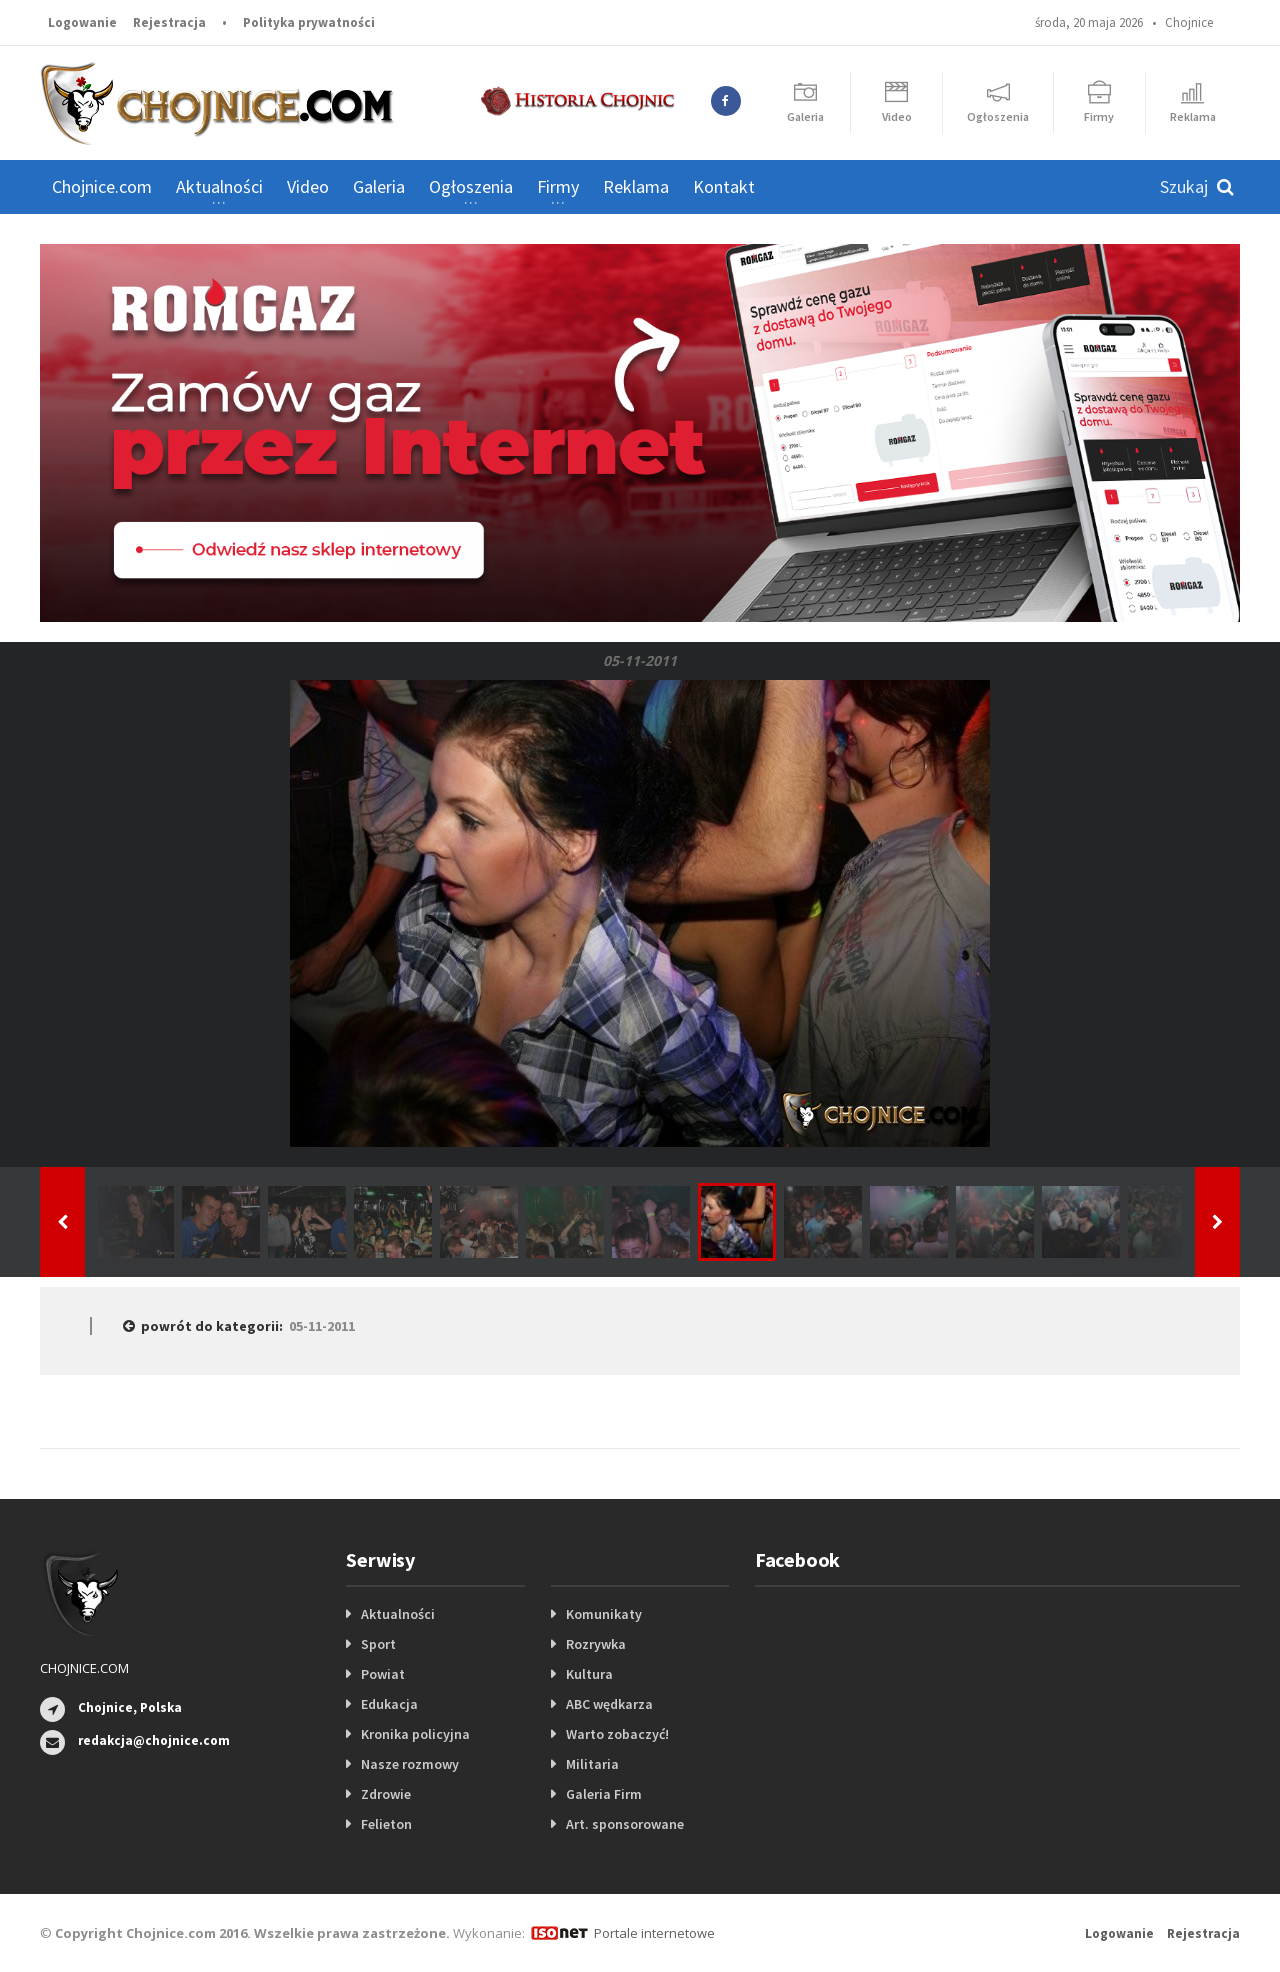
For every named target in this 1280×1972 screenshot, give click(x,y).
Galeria (379, 186)
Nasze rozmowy (410, 1764)
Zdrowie (386, 1794)
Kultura (589, 1674)
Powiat (383, 1674)
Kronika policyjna (415, 1734)
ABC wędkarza (609, 1704)
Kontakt (724, 186)
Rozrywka (596, 1644)
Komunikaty (604, 1614)
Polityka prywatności (309, 22)
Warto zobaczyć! (617, 1734)
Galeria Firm (604, 1794)
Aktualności (398, 1614)
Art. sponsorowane (625, 1824)
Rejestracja (169, 22)
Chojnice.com (102, 186)
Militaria (592, 1764)
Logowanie (82, 22)
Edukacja (389, 1704)
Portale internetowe (654, 1933)
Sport (378, 1644)
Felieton (386, 1824)
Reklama (636, 186)
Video (308, 186)
